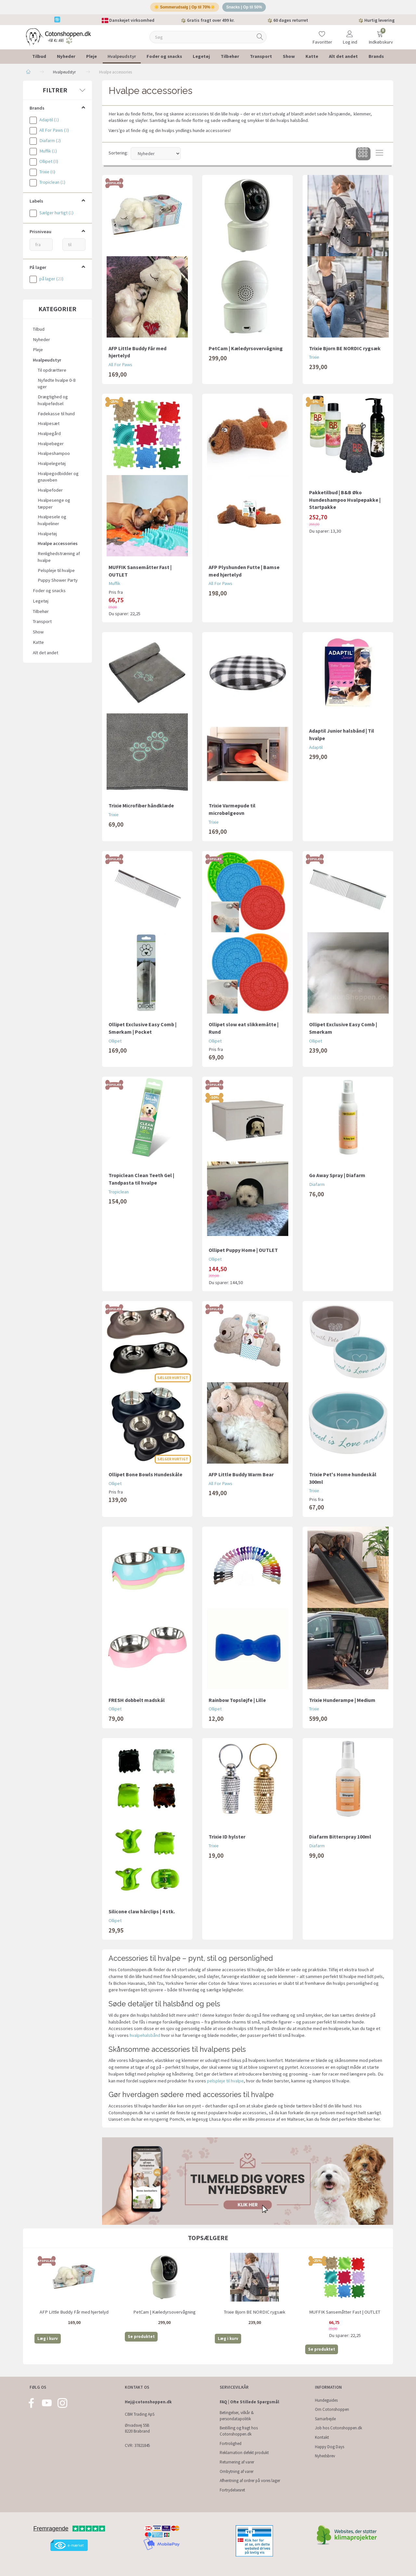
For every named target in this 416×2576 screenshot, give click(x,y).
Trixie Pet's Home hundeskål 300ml (342, 1480)
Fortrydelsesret (232, 2490)
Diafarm (317, 1186)
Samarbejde (325, 2419)
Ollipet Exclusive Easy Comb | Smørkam (343, 1030)
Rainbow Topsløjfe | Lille (237, 1702)
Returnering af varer (237, 2462)
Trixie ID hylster (227, 1839)
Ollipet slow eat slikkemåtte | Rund (244, 1030)
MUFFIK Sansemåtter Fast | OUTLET (140, 573)
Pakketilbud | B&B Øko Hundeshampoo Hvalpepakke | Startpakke (345, 502)
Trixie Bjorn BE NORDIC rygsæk (345, 350)
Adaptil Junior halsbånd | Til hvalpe (341, 737)
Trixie (314, 360)
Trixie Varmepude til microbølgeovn (232, 811)
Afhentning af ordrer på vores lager (250, 2480)
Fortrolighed (230, 2443)
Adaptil (316, 749)
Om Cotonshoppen (332, 2409)
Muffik (114, 586)
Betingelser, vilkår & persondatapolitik (237, 2416)
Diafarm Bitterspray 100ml (340, 1839)
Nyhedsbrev (325, 2456)
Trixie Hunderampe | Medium (342, 1702)
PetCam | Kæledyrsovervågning (246, 350)
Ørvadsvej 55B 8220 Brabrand (137, 2428)
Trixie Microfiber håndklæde (141, 807)
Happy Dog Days (329, 2447)
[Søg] (260, 39)
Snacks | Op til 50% (246, 8)
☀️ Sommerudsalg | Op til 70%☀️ (183, 8)
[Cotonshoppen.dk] (58, 39)
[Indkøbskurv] (380, 35)
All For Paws (120, 367)
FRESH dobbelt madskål (137, 1702)
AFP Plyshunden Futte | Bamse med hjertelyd (244, 573)
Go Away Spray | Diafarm (337, 1177)
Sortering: (118, 155)
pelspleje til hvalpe (225, 2083)
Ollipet (115, 1043)
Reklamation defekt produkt (244, 2452)
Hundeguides (326, 2400)
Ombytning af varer (237, 2471)
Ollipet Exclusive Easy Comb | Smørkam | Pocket (142, 1030)
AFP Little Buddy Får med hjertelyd (137, 354)
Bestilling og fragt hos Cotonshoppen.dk (239, 2431)
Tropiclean (119, 1194)
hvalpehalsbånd (145, 2037)
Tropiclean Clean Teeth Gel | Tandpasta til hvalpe (141, 1181)
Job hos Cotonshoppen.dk (338, 2428)
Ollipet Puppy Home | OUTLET (243, 1252)
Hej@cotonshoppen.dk (148, 2402)
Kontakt (322, 2437)
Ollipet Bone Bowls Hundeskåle (145, 1476)
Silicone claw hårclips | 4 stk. (142, 1913)
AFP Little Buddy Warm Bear (241, 1476)
